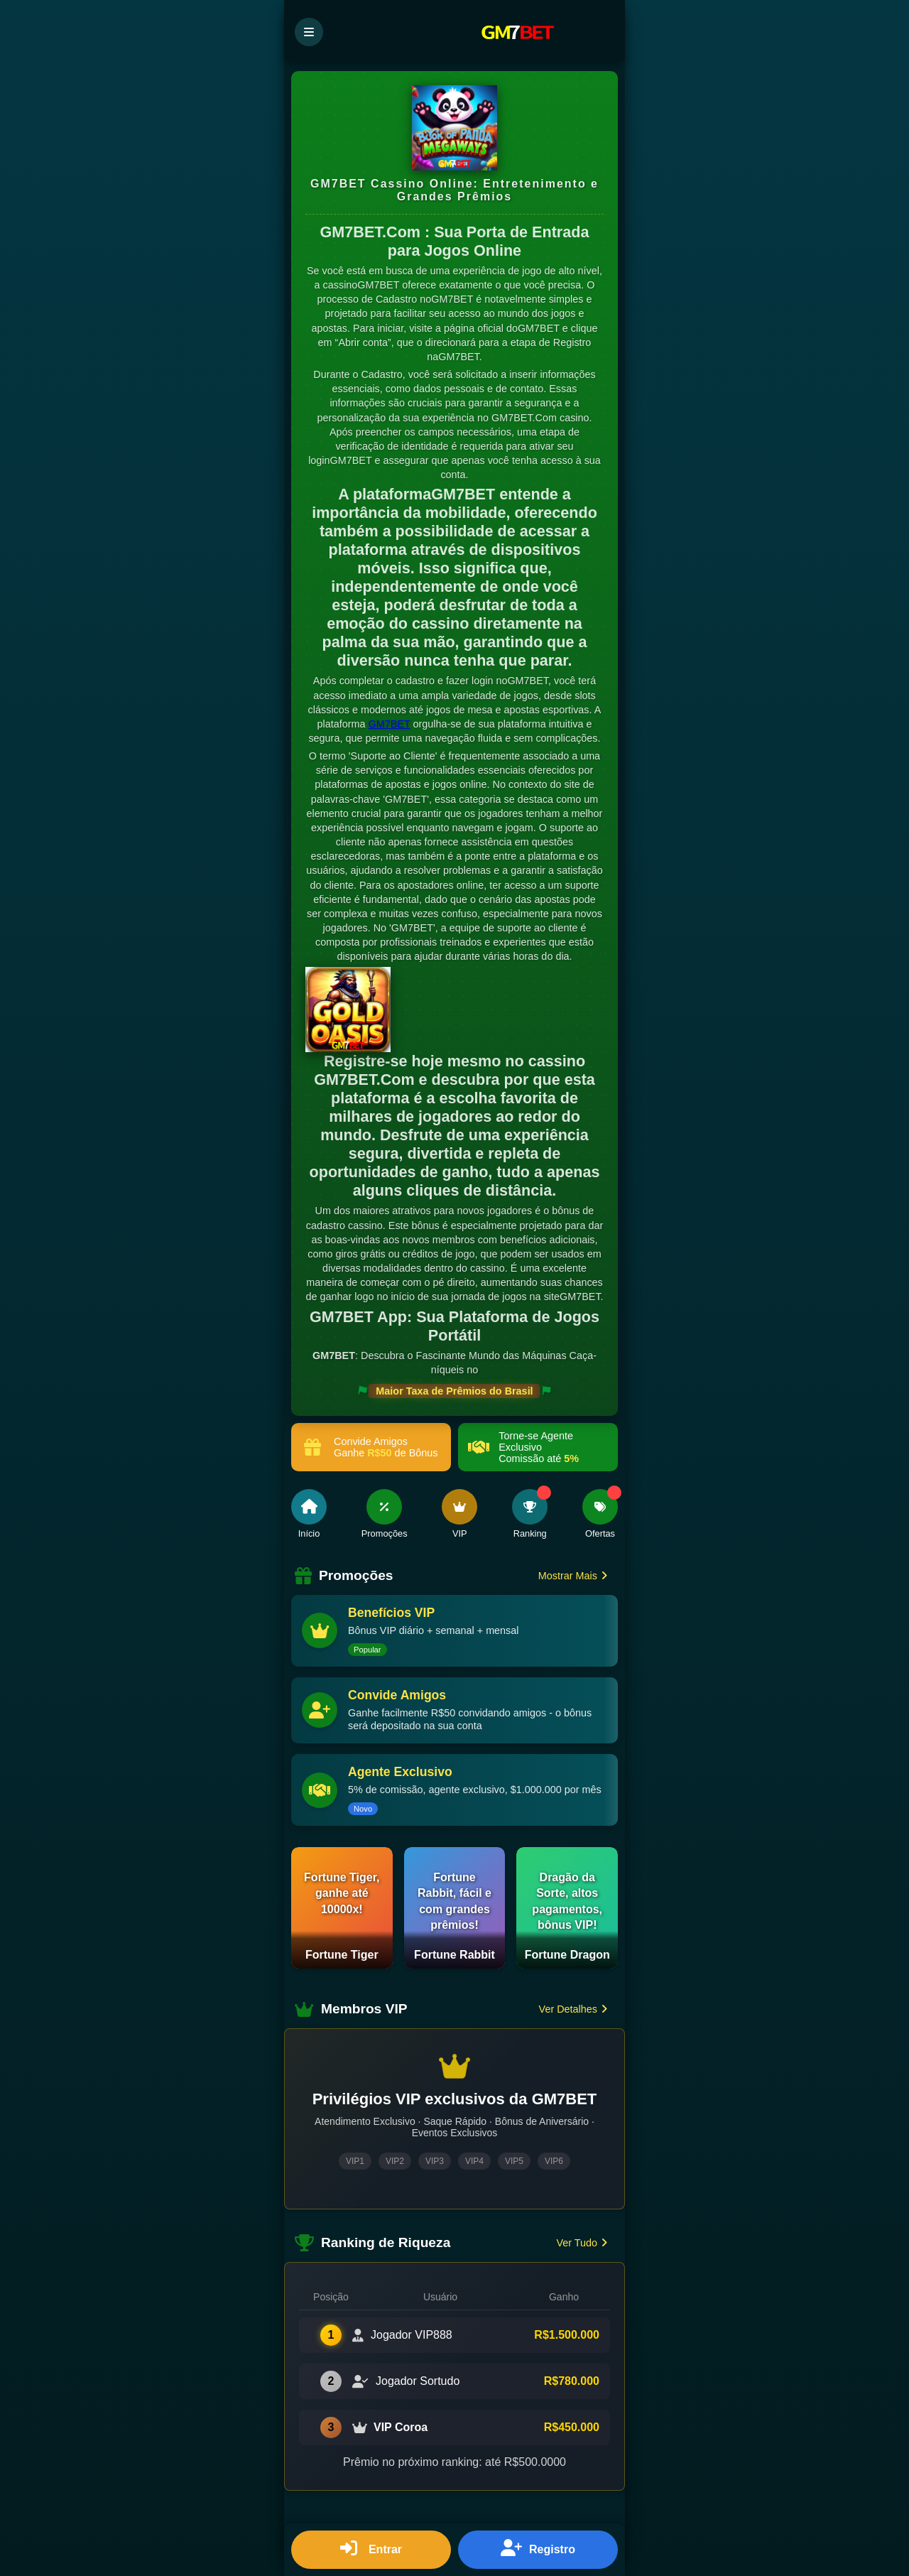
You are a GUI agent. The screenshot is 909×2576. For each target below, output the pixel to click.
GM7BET (389, 724)
